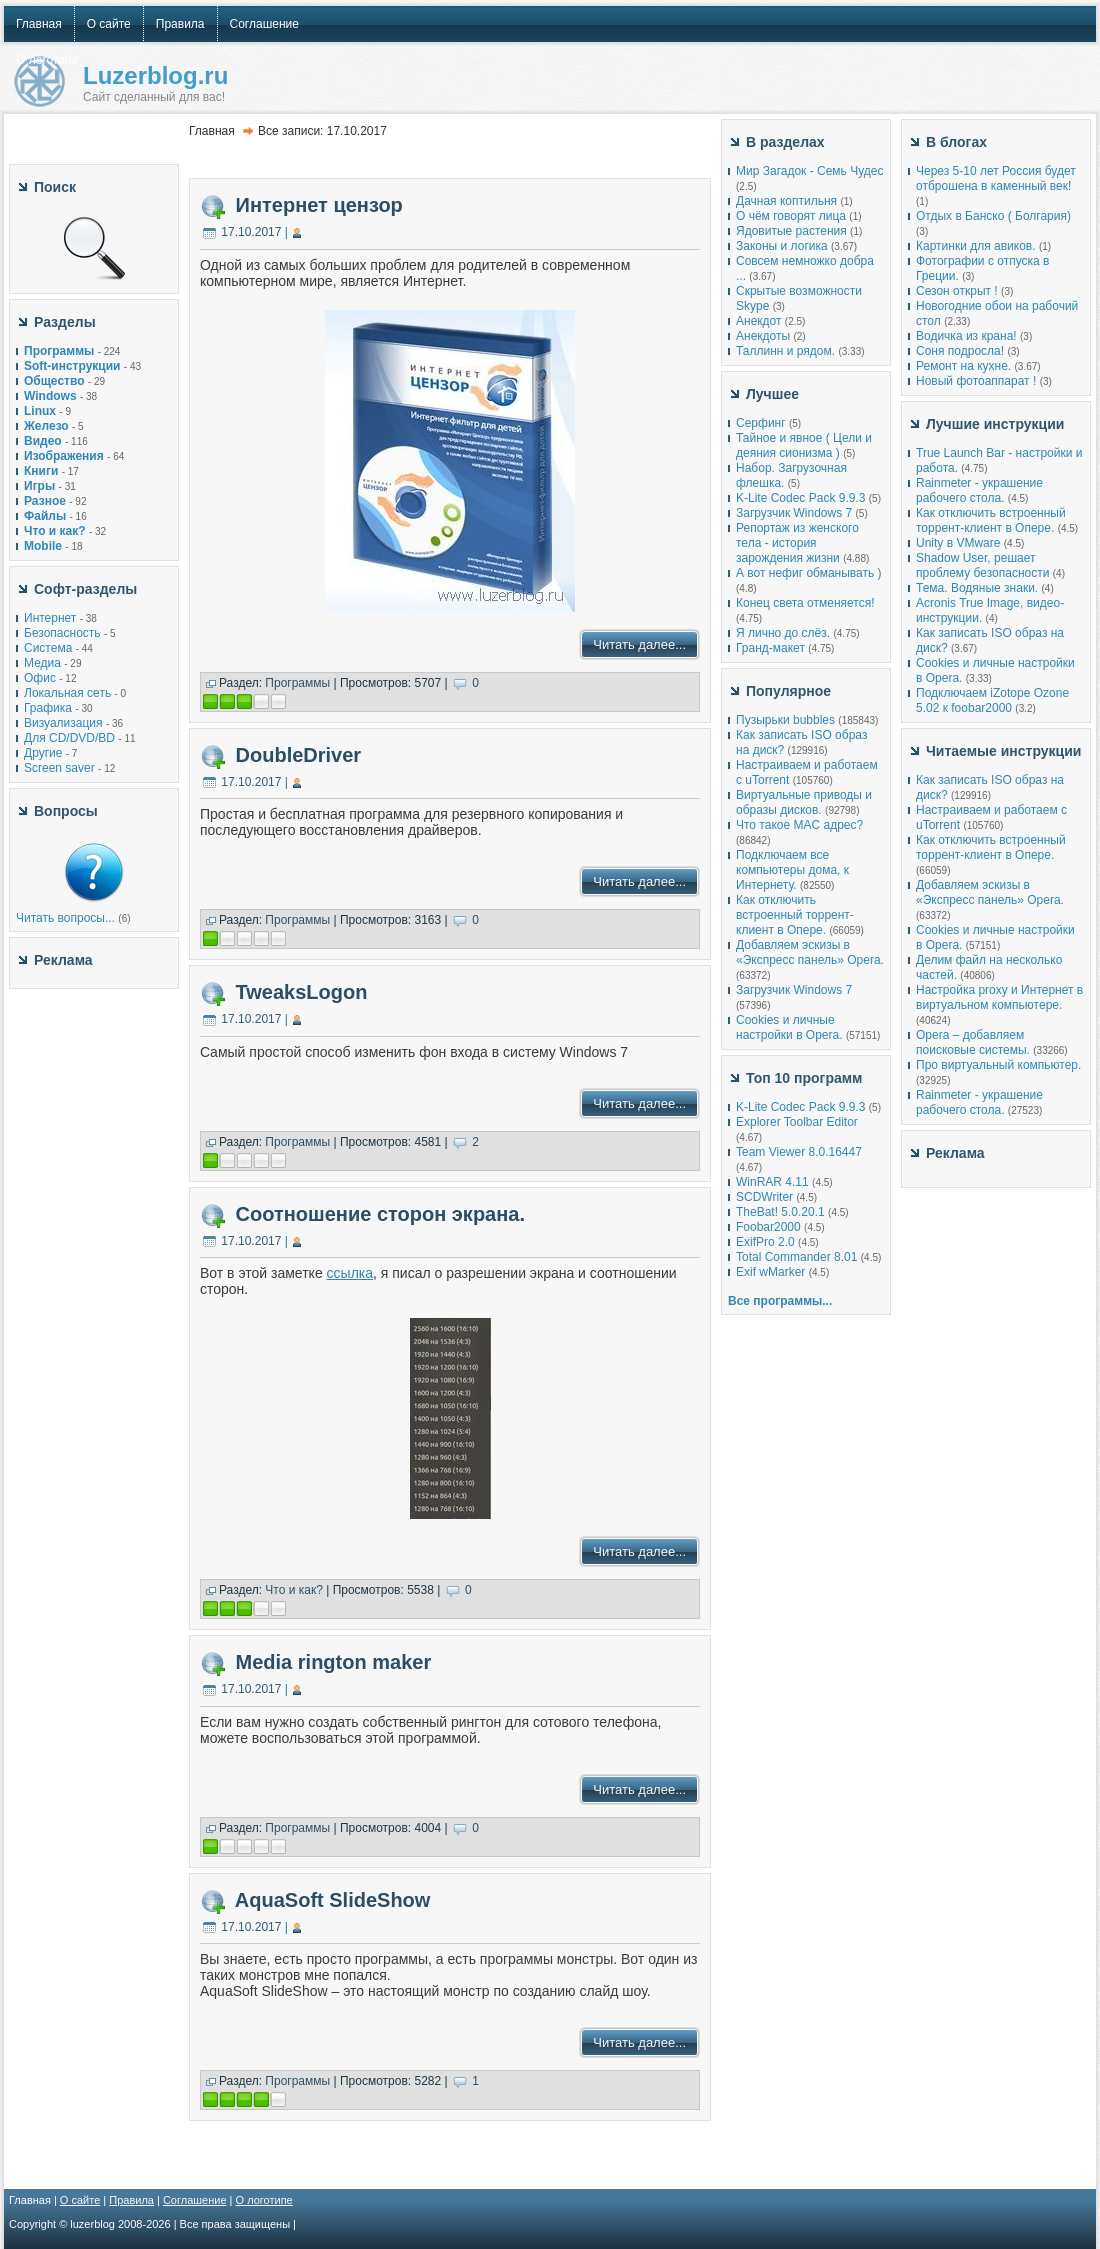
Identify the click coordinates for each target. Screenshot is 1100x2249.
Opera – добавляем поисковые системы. (973, 1042)
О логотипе (264, 2200)
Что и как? (294, 1590)
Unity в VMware (960, 543)
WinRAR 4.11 (772, 1182)
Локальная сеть (67, 693)
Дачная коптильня (786, 201)
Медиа (42, 663)
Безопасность (62, 633)
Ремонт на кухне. (963, 366)
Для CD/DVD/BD (69, 738)
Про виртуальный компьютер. (998, 1065)
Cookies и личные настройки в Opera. (789, 1027)
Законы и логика (782, 246)
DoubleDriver (299, 755)
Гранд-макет (770, 648)
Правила (131, 2200)
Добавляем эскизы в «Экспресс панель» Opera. (810, 952)
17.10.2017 (251, 232)
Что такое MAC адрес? (799, 825)
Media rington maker (334, 1662)
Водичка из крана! (966, 336)
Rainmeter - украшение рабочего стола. (979, 490)
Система (48, 648)
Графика (48, 708)
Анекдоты (763, 336)
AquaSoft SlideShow (333, 1900)
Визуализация (63, 723)
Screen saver (59, 768)
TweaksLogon (302, 992)
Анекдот (758, 321)
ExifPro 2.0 (765, 1242)
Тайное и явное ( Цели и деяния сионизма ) (804, 445)
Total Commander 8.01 (796, 1257)
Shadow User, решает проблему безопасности (982, 565)
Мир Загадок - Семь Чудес (809, 171)
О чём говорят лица (791, 216)
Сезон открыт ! (957, 291)
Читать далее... (639, 644)
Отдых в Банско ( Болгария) (993, 216)
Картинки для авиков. (976, 246)
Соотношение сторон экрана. (380, 1214)
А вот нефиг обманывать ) (809, 573)
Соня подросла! (960, 351)
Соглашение (195, 2200)
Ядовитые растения (791, 231)
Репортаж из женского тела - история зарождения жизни (797, 543)
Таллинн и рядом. (785, 351)
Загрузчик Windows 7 (794, 513)
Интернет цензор (319, 205)
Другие (43, 753)
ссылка (350, 1273)
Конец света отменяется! (805, 603)
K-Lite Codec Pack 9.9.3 (800, 498)
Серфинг (761, 423)
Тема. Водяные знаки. (977, 588)
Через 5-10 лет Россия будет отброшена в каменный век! (996, 178)
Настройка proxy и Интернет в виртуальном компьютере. (999, 997)
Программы (297, 683)
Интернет (50, 618)
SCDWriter (764, 1197)
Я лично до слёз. (783, 633)
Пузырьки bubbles (785, 720)
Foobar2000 (768, 1227)
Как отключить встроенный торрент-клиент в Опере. (795, 915)
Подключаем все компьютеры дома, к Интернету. (792, 870)
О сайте (80, 2200)
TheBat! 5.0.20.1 (782, 1212)
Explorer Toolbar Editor (797, 1122)
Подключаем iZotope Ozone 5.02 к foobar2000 (992, 700)
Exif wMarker (770, 1272)
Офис (40, 678)
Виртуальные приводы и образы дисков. (804, 802)
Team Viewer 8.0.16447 (799, 1152)
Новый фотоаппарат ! (976, 381)
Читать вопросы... (65, 918)
